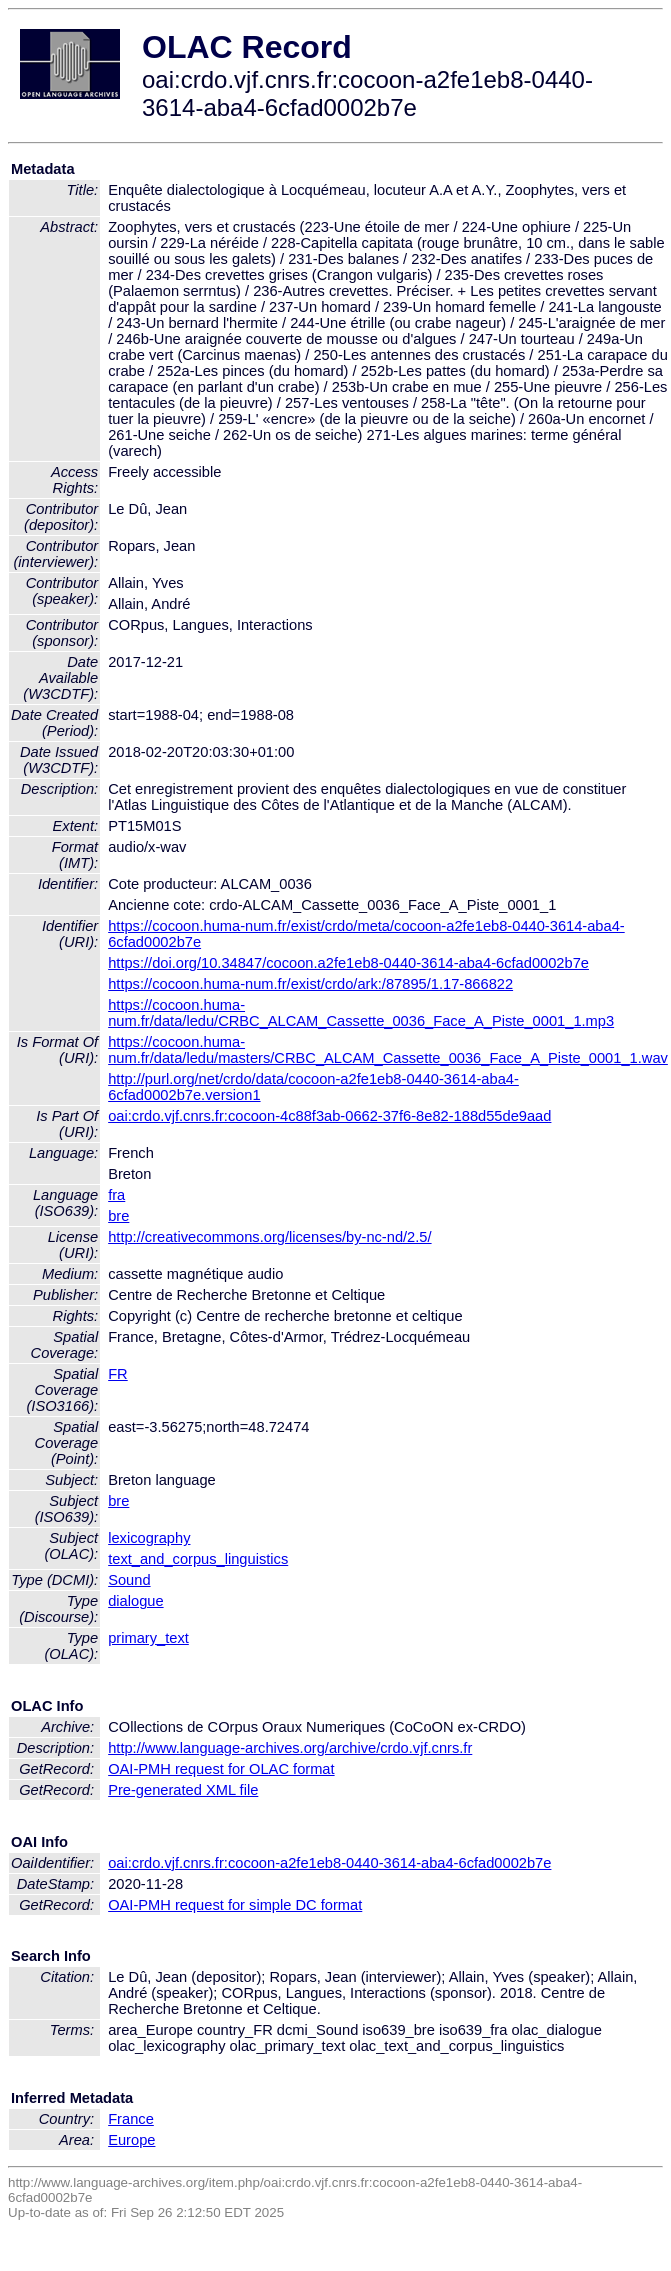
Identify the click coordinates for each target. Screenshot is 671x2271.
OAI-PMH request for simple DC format (235, 1905)
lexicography (149, 1538)
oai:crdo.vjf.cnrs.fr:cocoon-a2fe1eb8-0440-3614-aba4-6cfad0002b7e (329, 1863)
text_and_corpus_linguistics (198, 1559)
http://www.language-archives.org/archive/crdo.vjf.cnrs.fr (290, 1748)
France (131, 2119)
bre (118, 1216)
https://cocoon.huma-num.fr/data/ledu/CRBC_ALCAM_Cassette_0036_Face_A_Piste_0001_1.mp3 (361, 1013)
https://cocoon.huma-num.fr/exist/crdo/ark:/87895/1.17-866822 (310, 984)
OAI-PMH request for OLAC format (221, 1769)
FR (118, 1374)
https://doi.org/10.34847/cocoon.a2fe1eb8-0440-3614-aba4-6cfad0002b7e (348, 963)
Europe (131, 2140)
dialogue (135, 1601)
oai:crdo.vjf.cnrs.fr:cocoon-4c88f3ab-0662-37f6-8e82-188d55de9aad (329, 1116)
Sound (129, 1580)
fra (116, 1195)
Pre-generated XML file (183, 1790)
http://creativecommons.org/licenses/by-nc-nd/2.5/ (269, 1237)
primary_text (148, 1638)
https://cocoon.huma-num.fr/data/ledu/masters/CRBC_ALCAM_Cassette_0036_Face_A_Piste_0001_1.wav (388, 1050)
